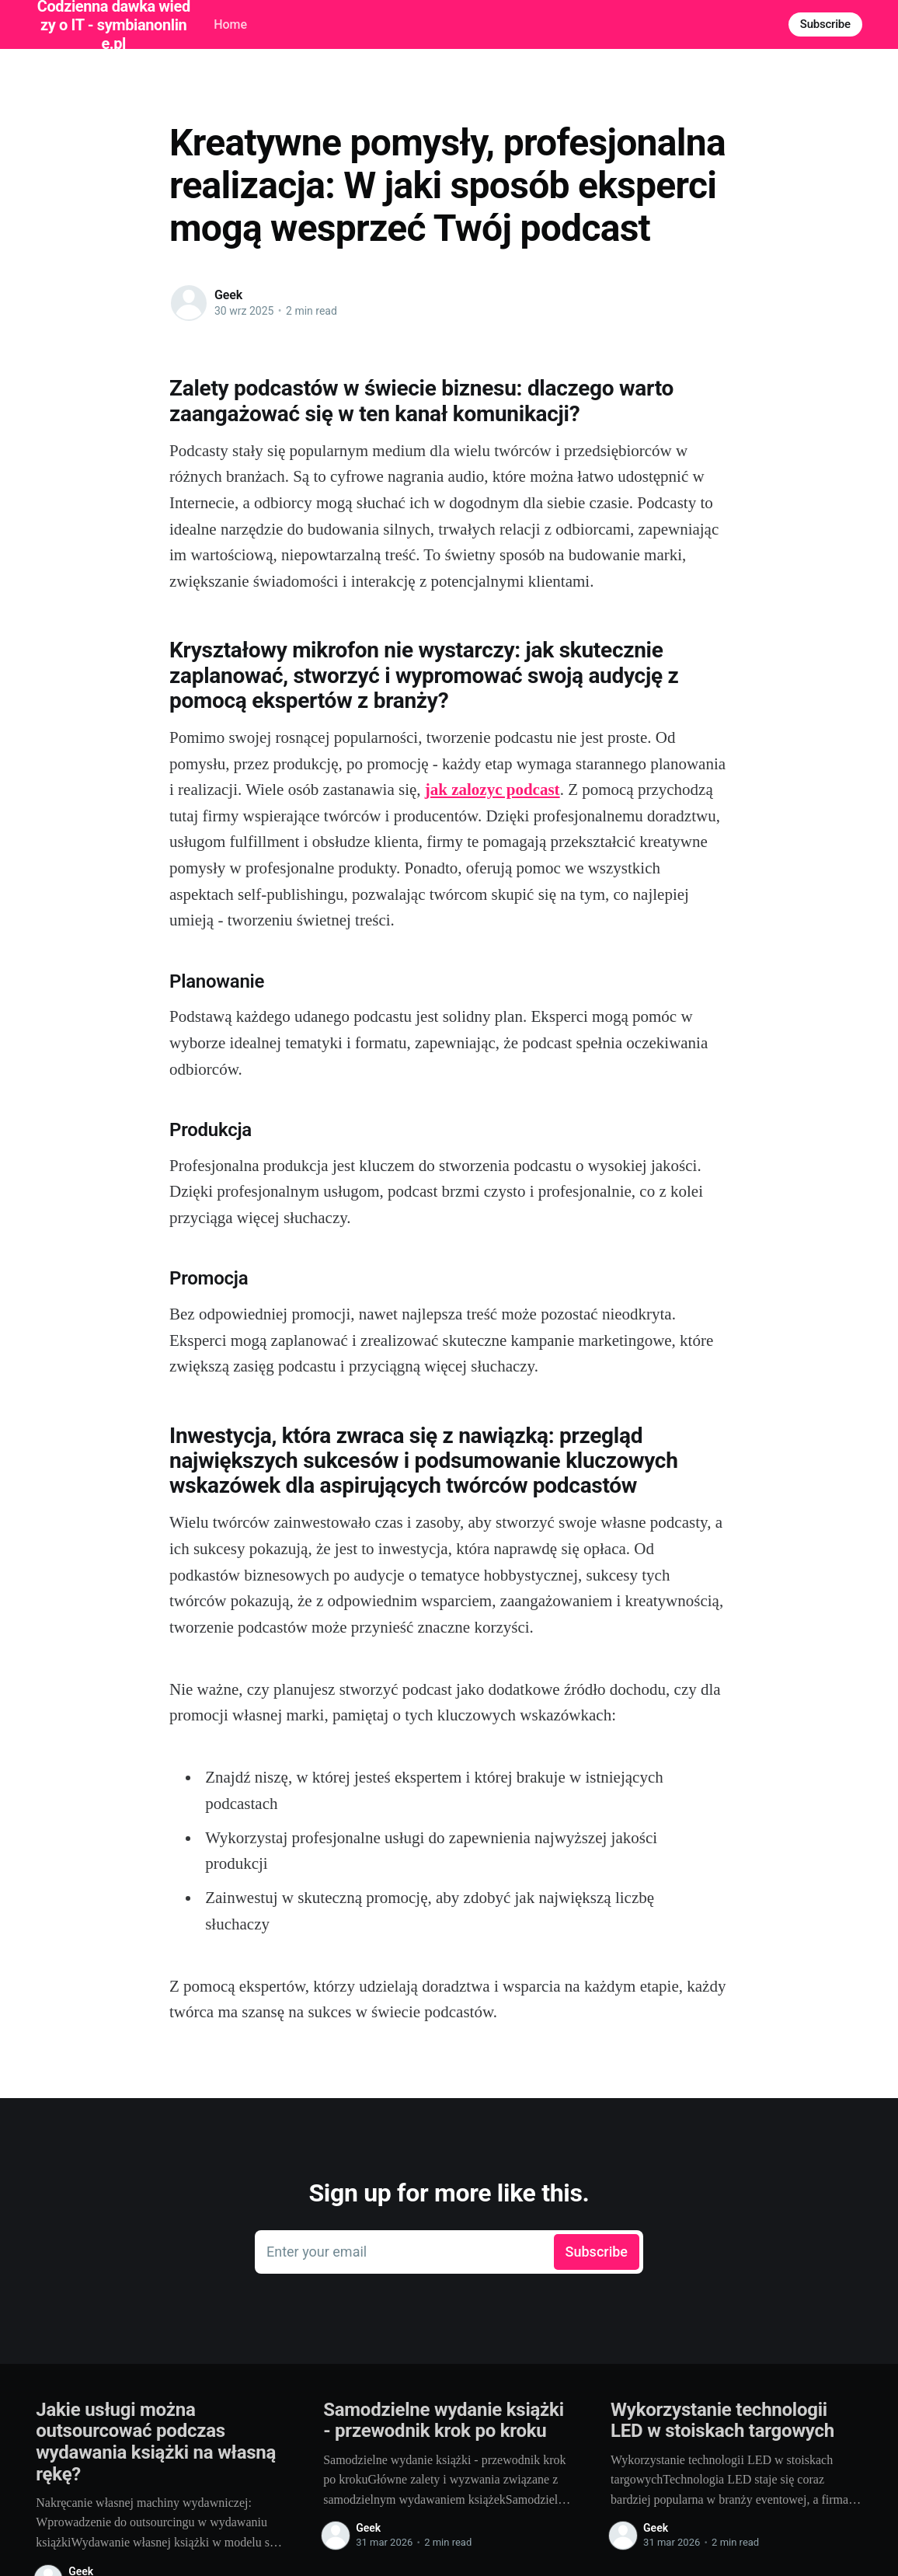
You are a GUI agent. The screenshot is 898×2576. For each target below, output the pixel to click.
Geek (228, 295)
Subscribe (825, 24)
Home (230, 24)
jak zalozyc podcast (492, 789)
